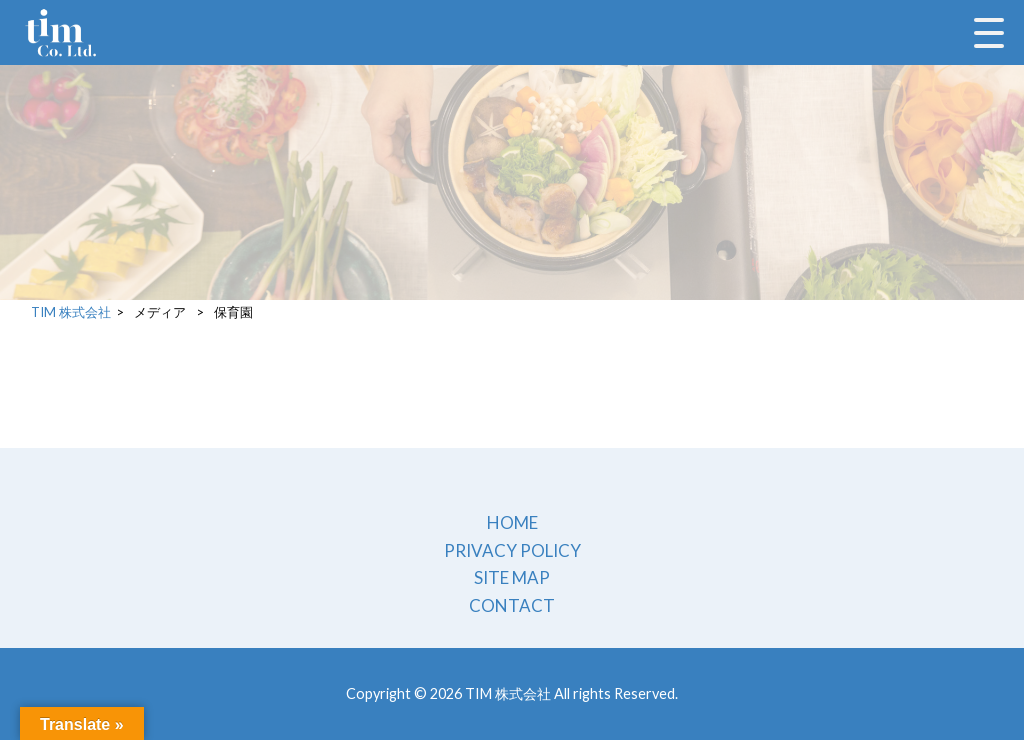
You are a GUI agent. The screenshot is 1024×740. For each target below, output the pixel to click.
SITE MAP (512, 577)
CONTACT (512, 605)
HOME (512, 522)
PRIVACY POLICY (512, 550)
